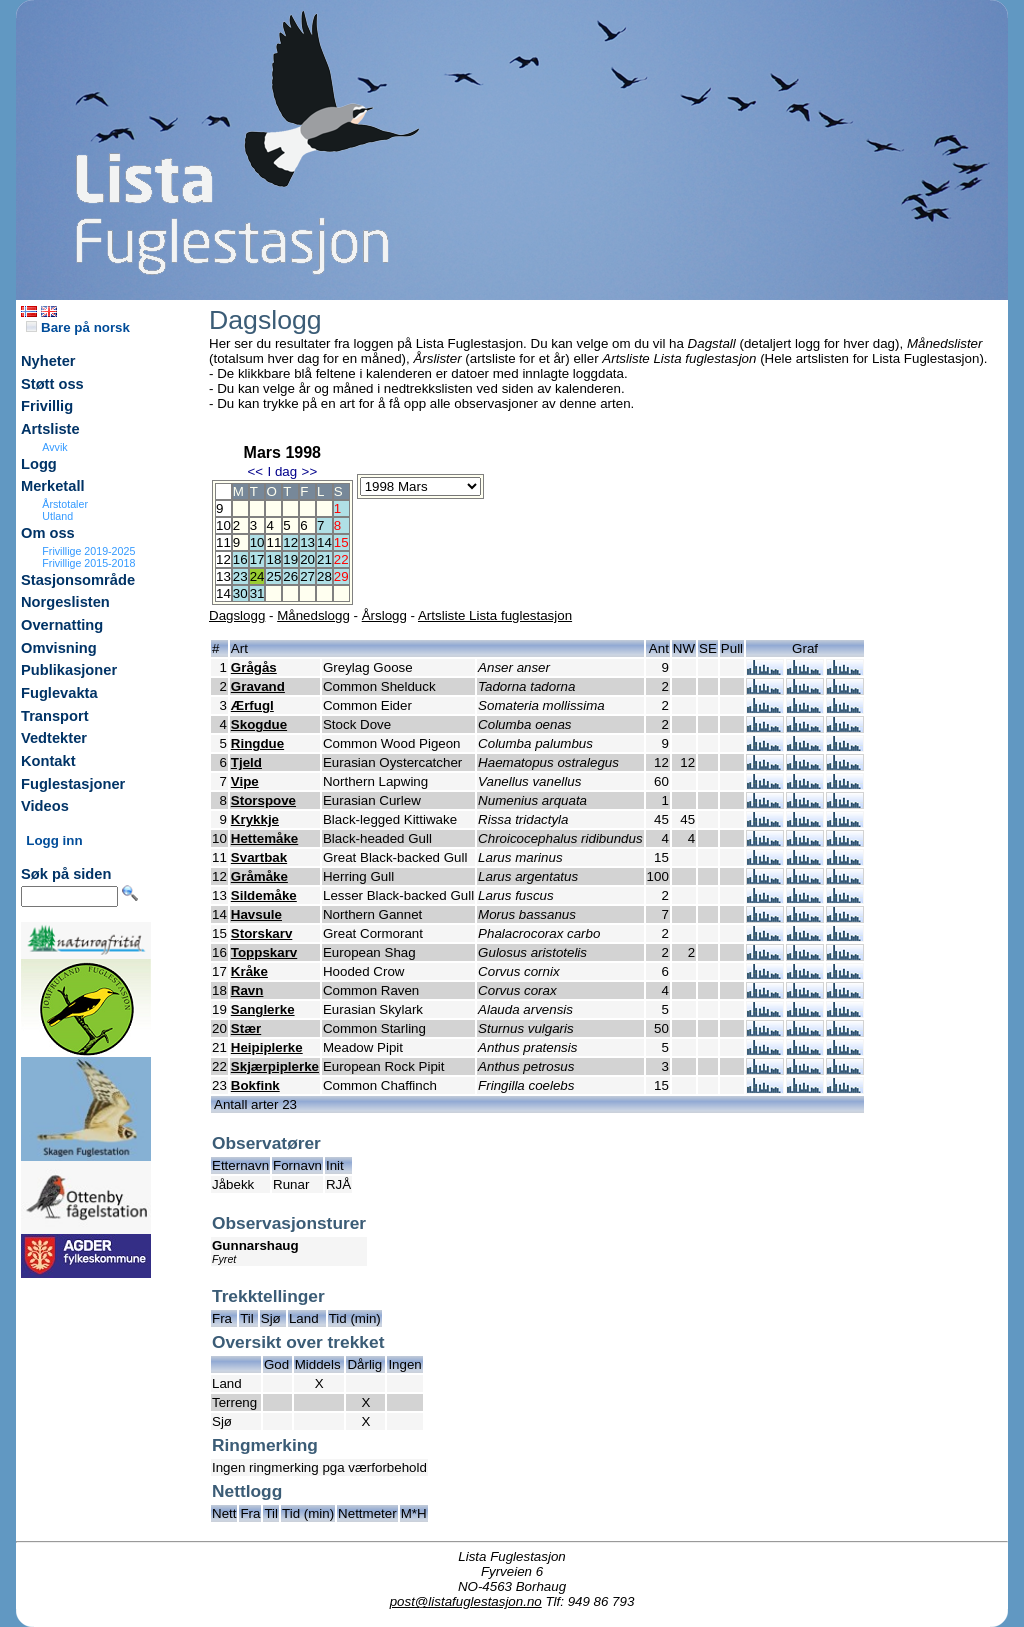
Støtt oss (52, 384)
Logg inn (54, 840)
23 (240, 576)
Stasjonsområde (78, 580)
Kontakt (48, 761)
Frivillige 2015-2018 (88, 563)
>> (310, 471)
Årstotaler (65, 504)
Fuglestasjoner (73, 784)
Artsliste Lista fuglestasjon (495, 615)
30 (240, 593)
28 (324, 576)
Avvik (54, 447)
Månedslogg (313, 615)
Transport (55, 716)
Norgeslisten (65, 602)
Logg (39, 464)
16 (240, 559)
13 (307, 542)
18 (273, 559)
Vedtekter (54, 738)
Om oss (48, 533)
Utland (57, 516)
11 (273, 542)
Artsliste (50, 429)
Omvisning (59, 648)
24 (257, 576)
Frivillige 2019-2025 (88, 551)
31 (257, 593)
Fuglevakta (59, 693)
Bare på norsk (78, 327)
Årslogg (384, 615)
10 (257, 542)
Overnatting (62, 625)
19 (290, 559)
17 (257, 559)
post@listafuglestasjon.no (466, 1601)
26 (290, 576)
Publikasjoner (69, 670)
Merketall (53, 486)
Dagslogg (237, 615)
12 (290, 542)
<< (255, 471)
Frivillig (47, 406)
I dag (282, 471)
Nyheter (48, 361)
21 (324, 559)
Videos (45, 806)
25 (273, 576)
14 (324, 542)
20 (307, 559)
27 (307, 576)
